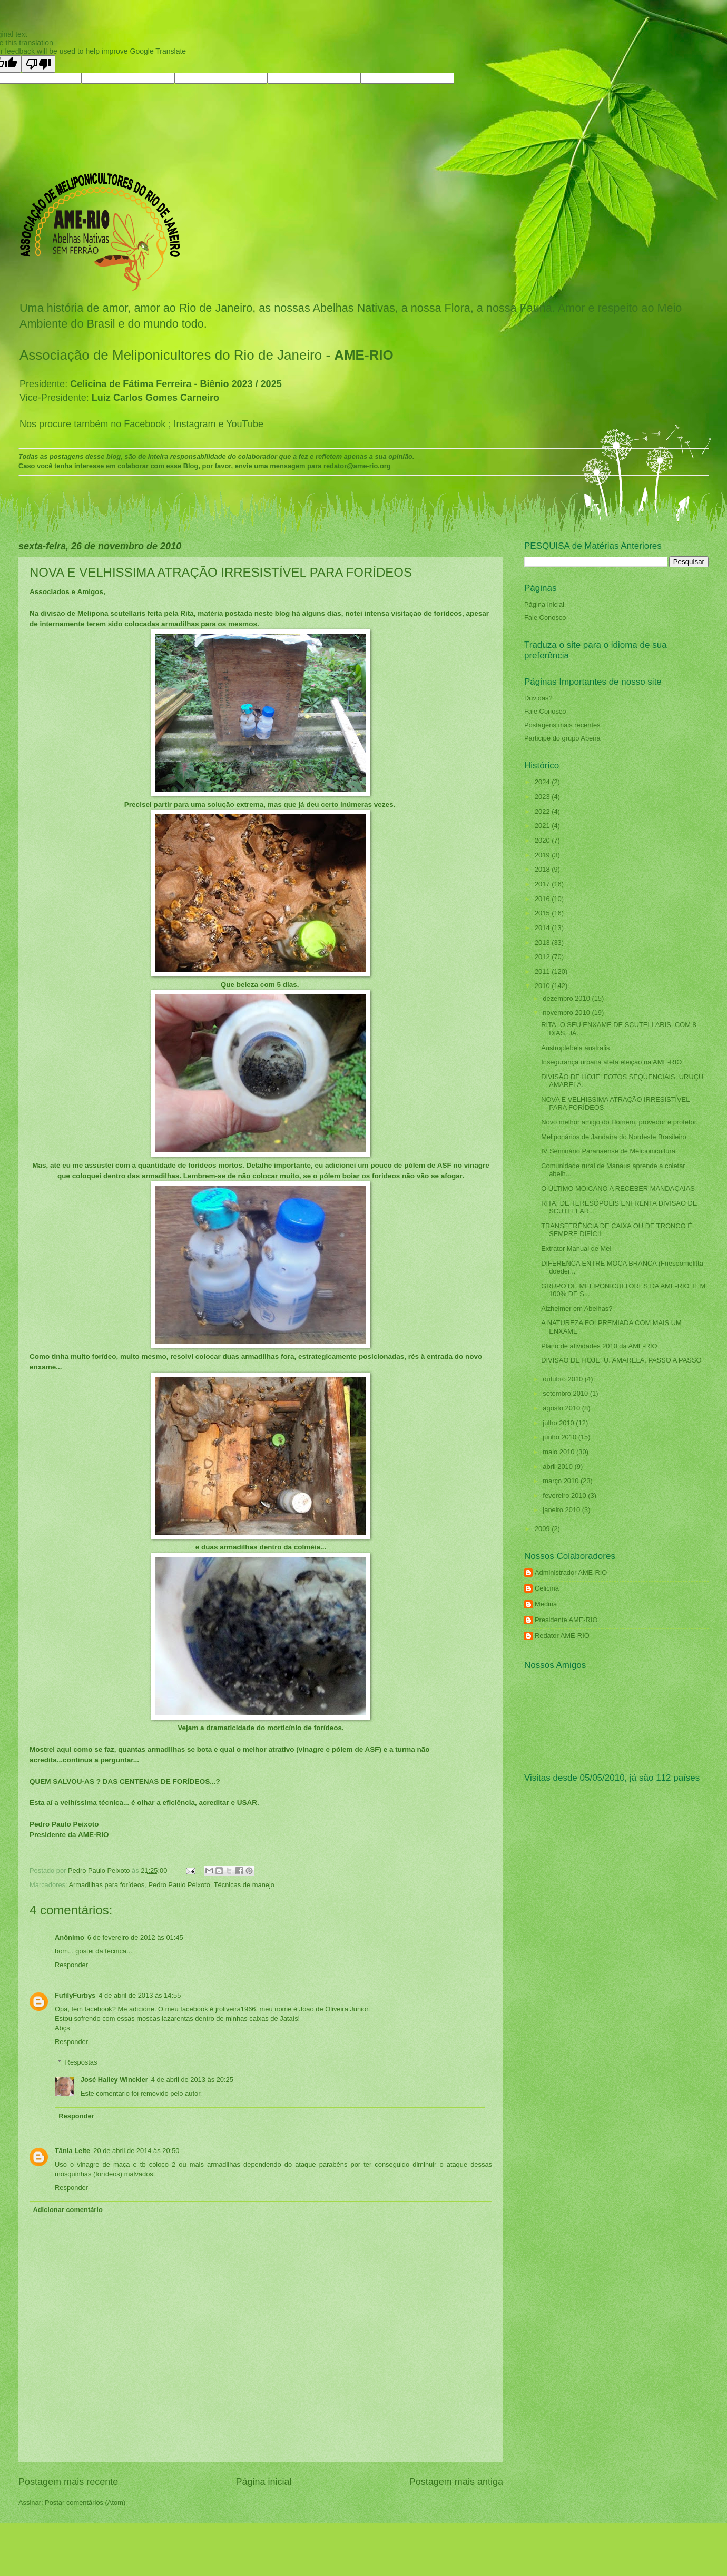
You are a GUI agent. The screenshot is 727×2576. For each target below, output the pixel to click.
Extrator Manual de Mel (576, 1248)
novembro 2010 (567, 1012)
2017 (543, 884)
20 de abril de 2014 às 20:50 (136, 2151)
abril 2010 (558, 1466)
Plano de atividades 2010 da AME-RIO (599, 1346)
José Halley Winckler (114, 2080)
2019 (543, 855)
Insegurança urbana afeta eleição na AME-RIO (611, 1062)
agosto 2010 (562, 1408)
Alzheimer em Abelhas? (576, 1308)
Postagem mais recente (68, 2481)
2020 (543, 840)
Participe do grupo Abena (562, 738)
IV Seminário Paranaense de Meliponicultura (608, 1151)
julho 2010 (559, 1423)
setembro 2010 (566, 1393)
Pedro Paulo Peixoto (179, 1885)
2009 (543, 1529)
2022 (543, 811)
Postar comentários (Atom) (85, 2502)
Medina (546, 1604)
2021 (543, 826)
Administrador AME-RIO (571, 1572)
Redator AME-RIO (562, 1636)
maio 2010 (559, 1452)
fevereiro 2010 (565, 1495)
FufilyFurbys (75, 1995)
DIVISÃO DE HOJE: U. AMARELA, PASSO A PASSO (621, 1360)
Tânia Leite (72, 2151)
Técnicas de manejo (244, 1885)
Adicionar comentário (67, 2210)
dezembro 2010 (567, 998)
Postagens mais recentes (562, 725)
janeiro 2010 (562, 1510)
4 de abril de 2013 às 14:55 (140, 1995)
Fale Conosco (545, 617)
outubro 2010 (563, 1379)
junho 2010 (560, 1437)
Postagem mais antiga (456, 2481)
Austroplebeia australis (575, 1048)
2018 (543, 869)
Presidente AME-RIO (566, 1620)
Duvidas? (538, 698)
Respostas (81, 2062)
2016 (543, 899)
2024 (543, 782)
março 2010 (562, 1481)
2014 (543, 928)
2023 (543, 797)
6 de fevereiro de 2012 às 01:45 (135, 1937)
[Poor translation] (38, 64)
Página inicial (263, 2481)
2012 (543, 957)
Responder (71, 1965)
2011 (543, 971)
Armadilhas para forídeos (106, 1885)
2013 (543, 942)
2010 (543, 986)
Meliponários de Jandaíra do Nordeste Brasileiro (613, 1137)
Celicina (547, 1588)
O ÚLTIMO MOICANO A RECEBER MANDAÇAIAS (618, 1188)
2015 (543, 913)
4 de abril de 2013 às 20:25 (192, 2080)
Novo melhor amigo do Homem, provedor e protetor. (619, 1122)
